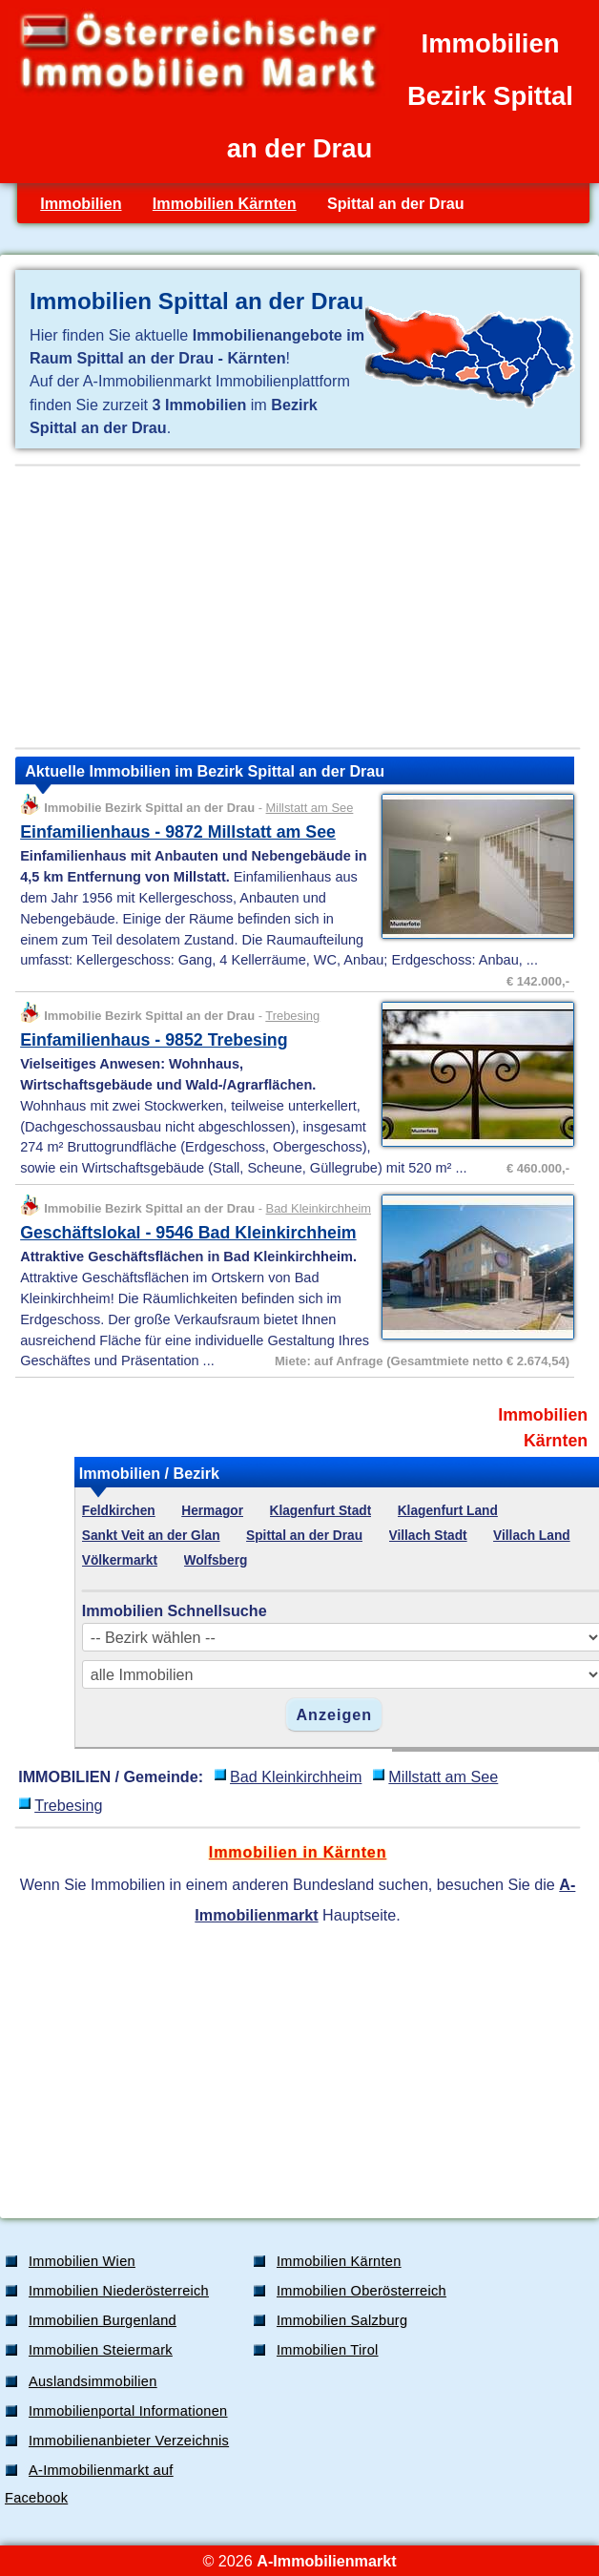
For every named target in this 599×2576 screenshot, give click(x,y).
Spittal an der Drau (304, 1535)
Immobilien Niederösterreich (119, 2290)
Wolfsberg (216, 1560)
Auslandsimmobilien (93, 2381)
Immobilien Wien (82, 2261)
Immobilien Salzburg (342, 2320)
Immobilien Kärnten (225, 203)
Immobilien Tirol (328, 2350)
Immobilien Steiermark (101, 2350)
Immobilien (80, 203)
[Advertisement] (297, 606)
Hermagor (212, 1511)
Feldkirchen (118, 1511)
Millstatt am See (310, 807)
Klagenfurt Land (448, 1511)
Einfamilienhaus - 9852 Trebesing (153, 1039)
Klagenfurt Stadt (321, 1511)
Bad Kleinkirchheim (318, 1208)
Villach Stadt (428, 1535)
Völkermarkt (119, 1560)
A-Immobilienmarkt (326, 2560)
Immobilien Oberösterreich (361, 2290)
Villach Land (531, 1535)
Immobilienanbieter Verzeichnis (129, 2440)
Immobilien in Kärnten (297, 1851)
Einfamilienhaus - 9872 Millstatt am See (178, 831)
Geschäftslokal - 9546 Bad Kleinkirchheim (188, 1232)
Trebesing (292, 1015)
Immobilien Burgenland (102, 2320)
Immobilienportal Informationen (128, 2411)
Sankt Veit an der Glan (151, 1535)
